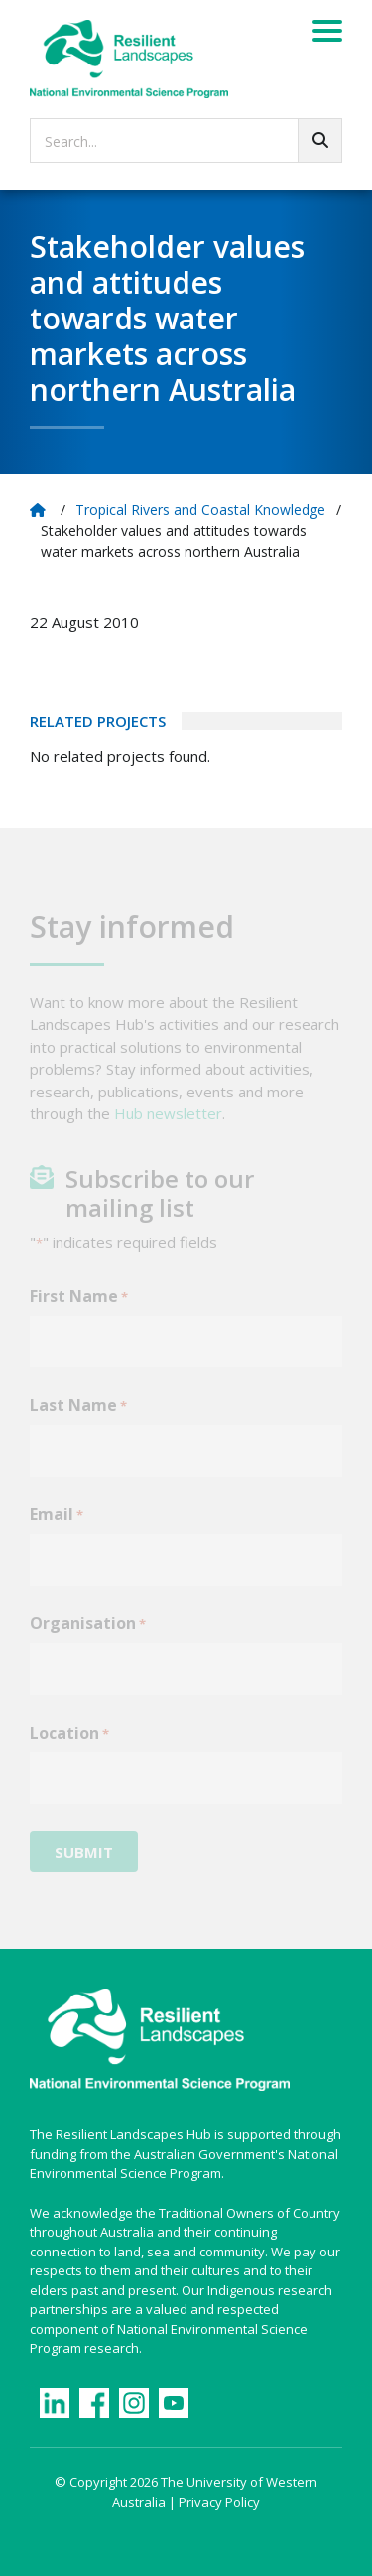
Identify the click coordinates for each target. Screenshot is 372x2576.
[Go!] (320, 140)
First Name (79, 1307)
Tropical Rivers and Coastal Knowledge (200, 509)
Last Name (78, 1416)
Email (56, 1525)
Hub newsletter (168, 1124)
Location (69, 1744)
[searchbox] (186, 140)
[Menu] (327, 34)
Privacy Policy (219, 2502)
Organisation (88, 1634)
